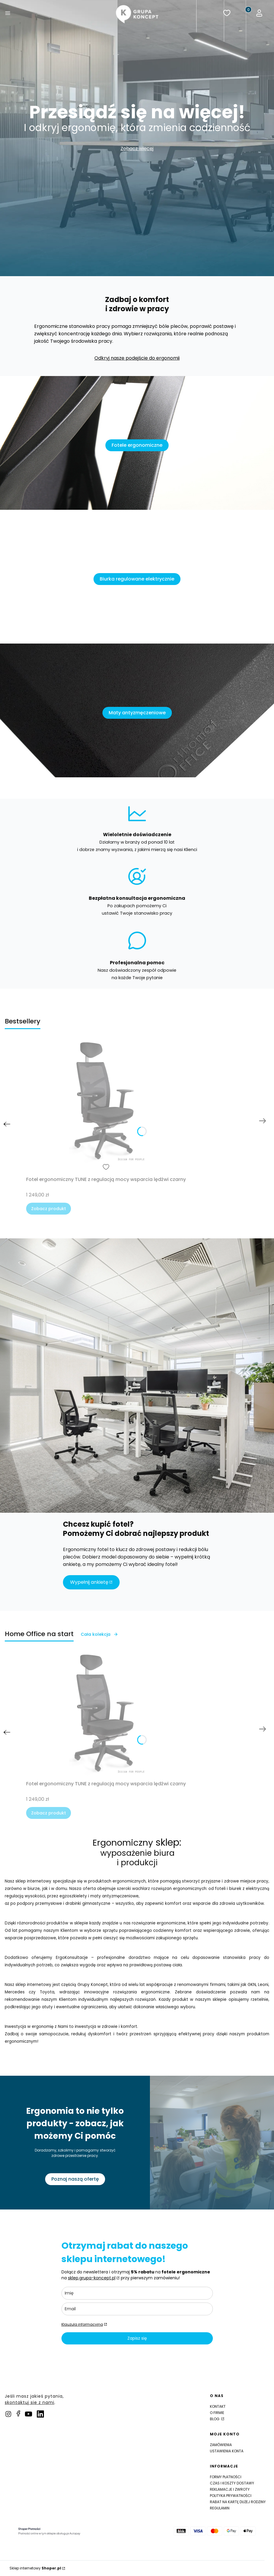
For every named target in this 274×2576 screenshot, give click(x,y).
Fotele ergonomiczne (137, 445)
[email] (137, 2309)
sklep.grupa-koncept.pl (91, 2278)
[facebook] (18, 2413)
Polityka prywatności (230, 2495)
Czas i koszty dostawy (232, 2483)
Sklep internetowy (35, 2568)
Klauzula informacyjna (82, 2324)
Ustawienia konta (226, 2451)
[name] (137, 2293)
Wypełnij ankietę (89, 1582)
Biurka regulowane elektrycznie (137, 578)
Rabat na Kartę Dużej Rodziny (238, 2501)
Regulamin (219, 2508)
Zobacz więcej (137, 148)
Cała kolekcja (99, 1634)
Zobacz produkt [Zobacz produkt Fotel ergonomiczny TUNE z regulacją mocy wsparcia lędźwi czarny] (48, 1209)
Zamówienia (221, 2444)
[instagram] (8, 2414)
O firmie (217, 2412)
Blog (215, 2418)
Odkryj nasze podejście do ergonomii (137, 358)
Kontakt (218, 2406)
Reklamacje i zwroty (230, 2489)
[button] (8, 14)
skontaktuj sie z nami (29, 2402)
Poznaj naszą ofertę (61, 2179)
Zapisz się (137, 2338)
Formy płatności (225, 2476)
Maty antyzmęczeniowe (137, 712)
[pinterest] (28, 2414)
